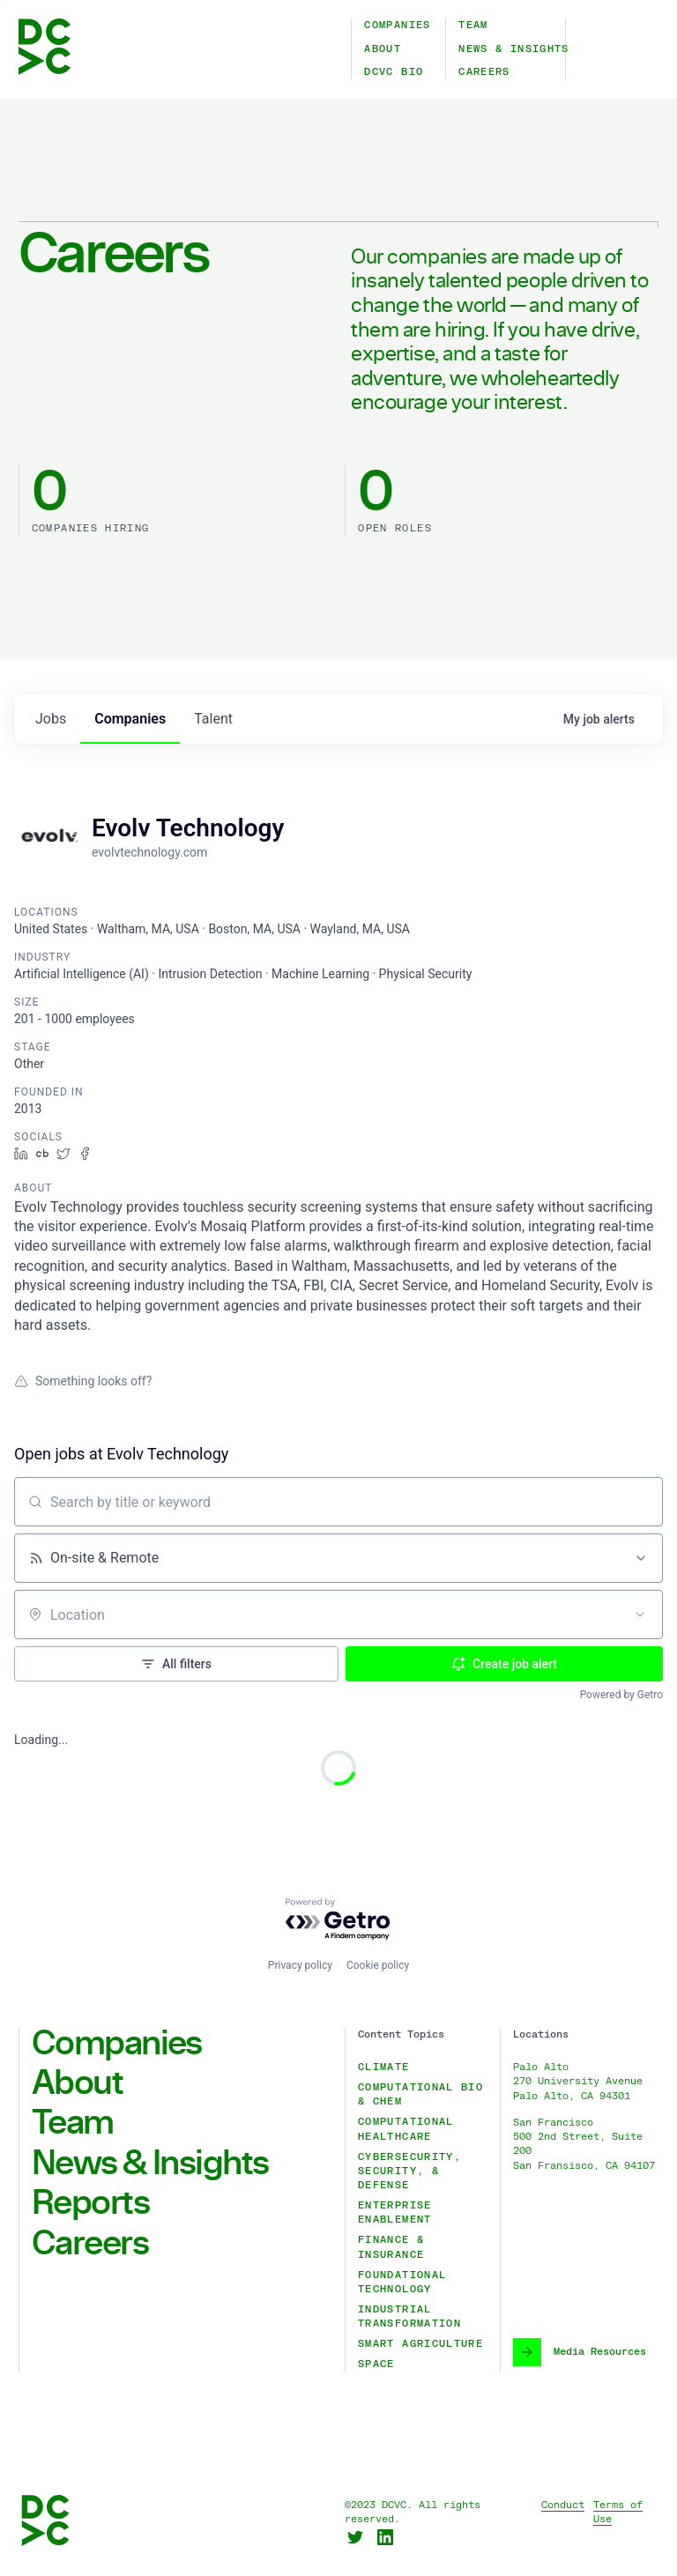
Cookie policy (377, 1965)
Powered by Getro (621, 1695)
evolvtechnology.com (149, 852)
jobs (50, 718)
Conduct (562, 2505)
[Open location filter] (640, 1614)
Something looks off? (83, 1381)
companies (130, 718)
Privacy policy (300, 1965)
